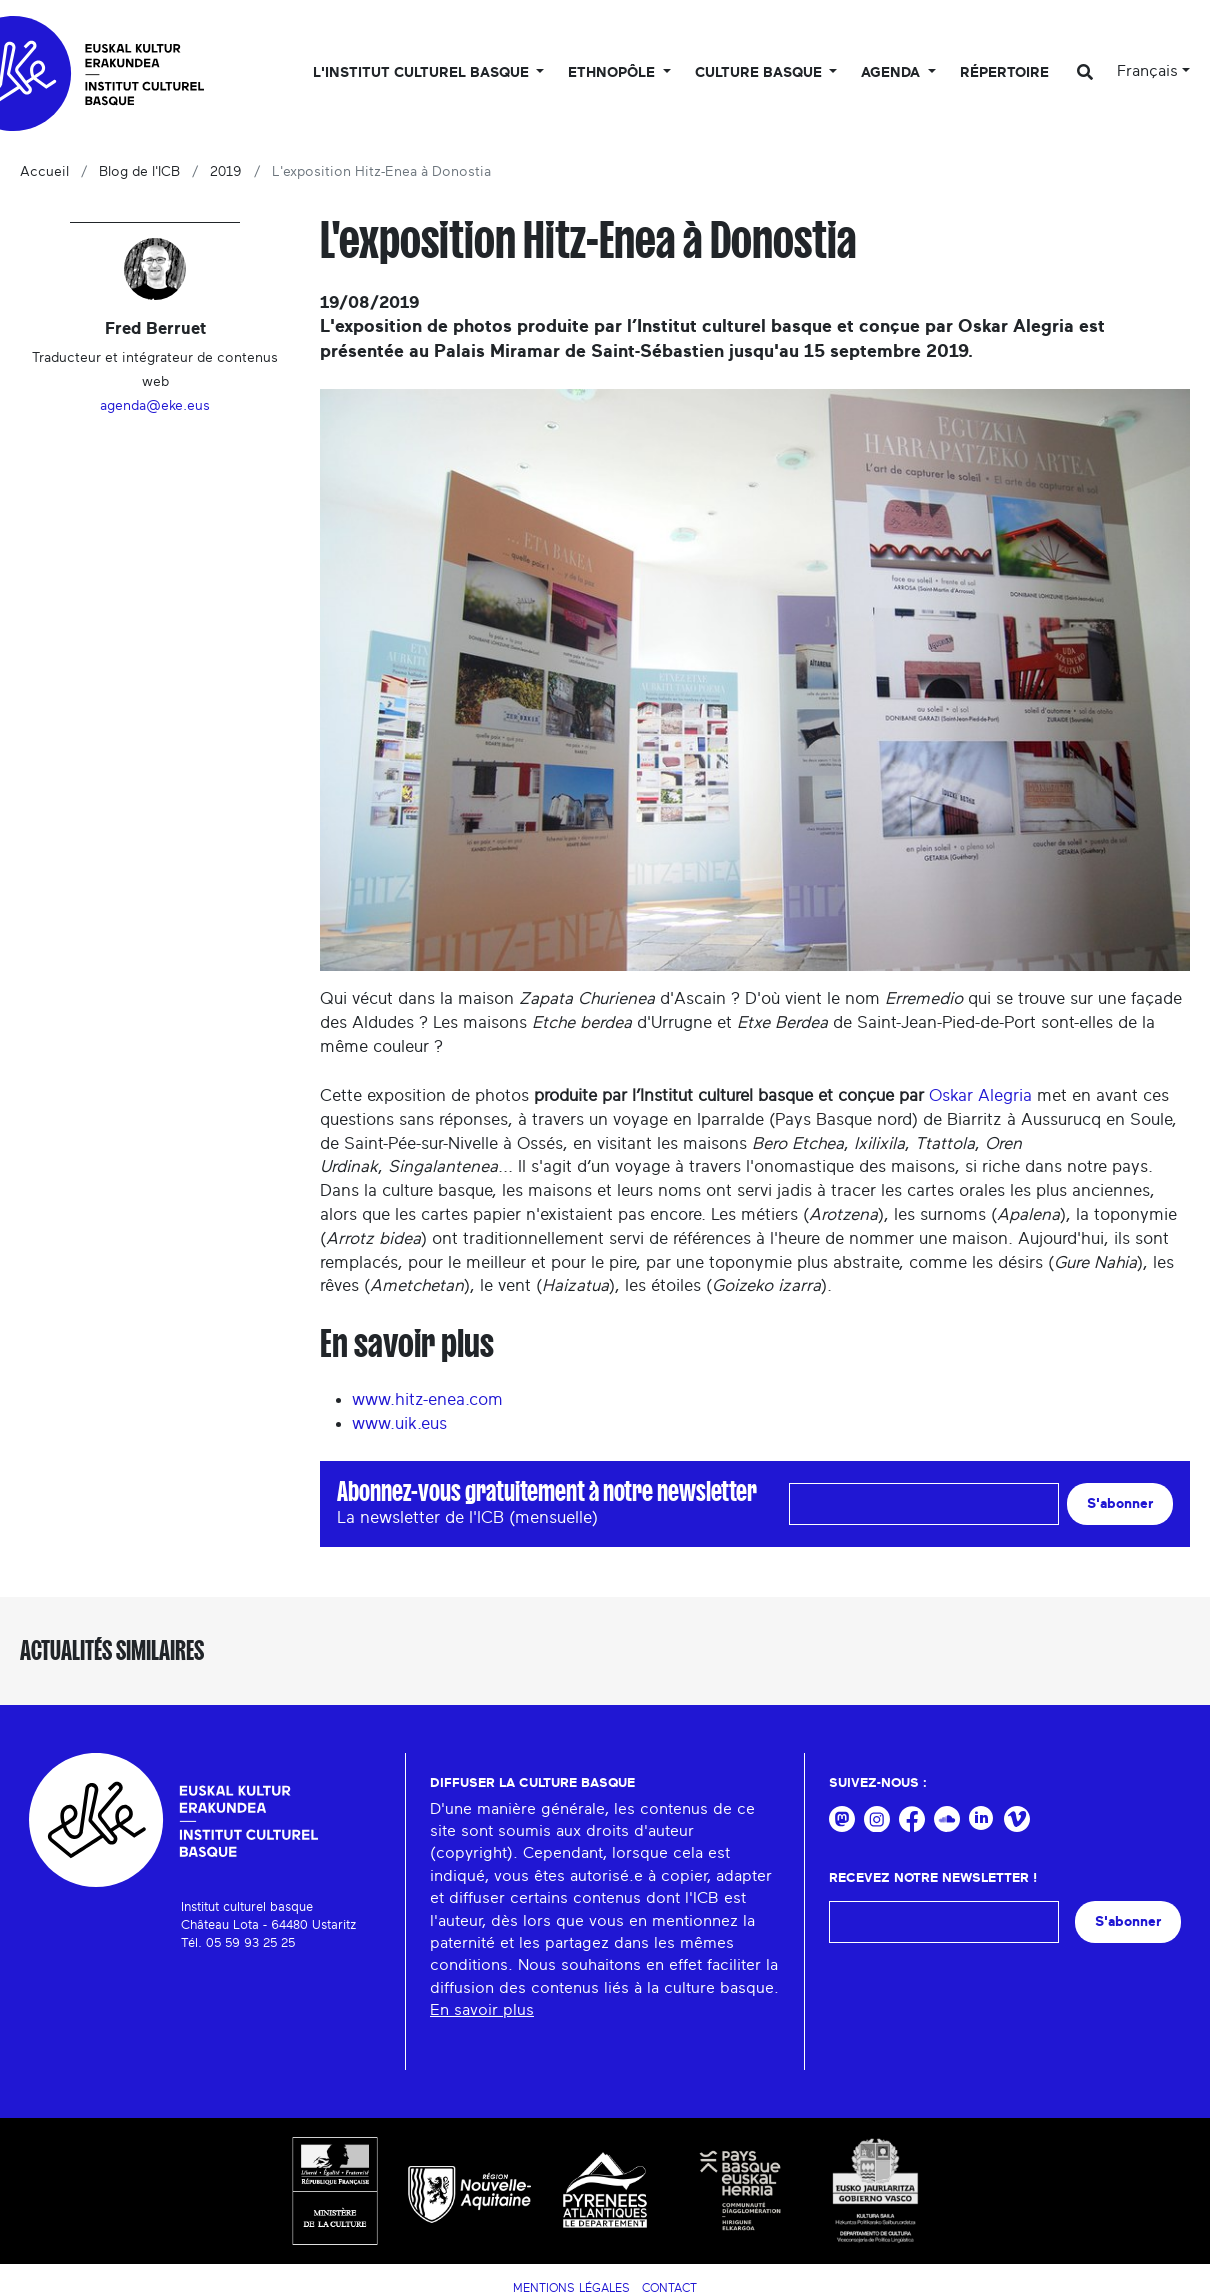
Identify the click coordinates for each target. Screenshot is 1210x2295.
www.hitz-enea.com (427, 1399)
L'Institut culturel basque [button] (423, 73)
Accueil (44, 172)
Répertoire (1004, 73)
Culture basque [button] (760, 73)
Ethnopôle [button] (613, 73)
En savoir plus (482, 2010)
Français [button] (1147, 71)
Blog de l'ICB (139, 172)
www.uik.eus (399, 1423)
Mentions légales (571, 2288)
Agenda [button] (892, 73)
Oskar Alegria (980, 1095)
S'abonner (1120, 1503)
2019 (226, 172)
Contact (669, 2288)
